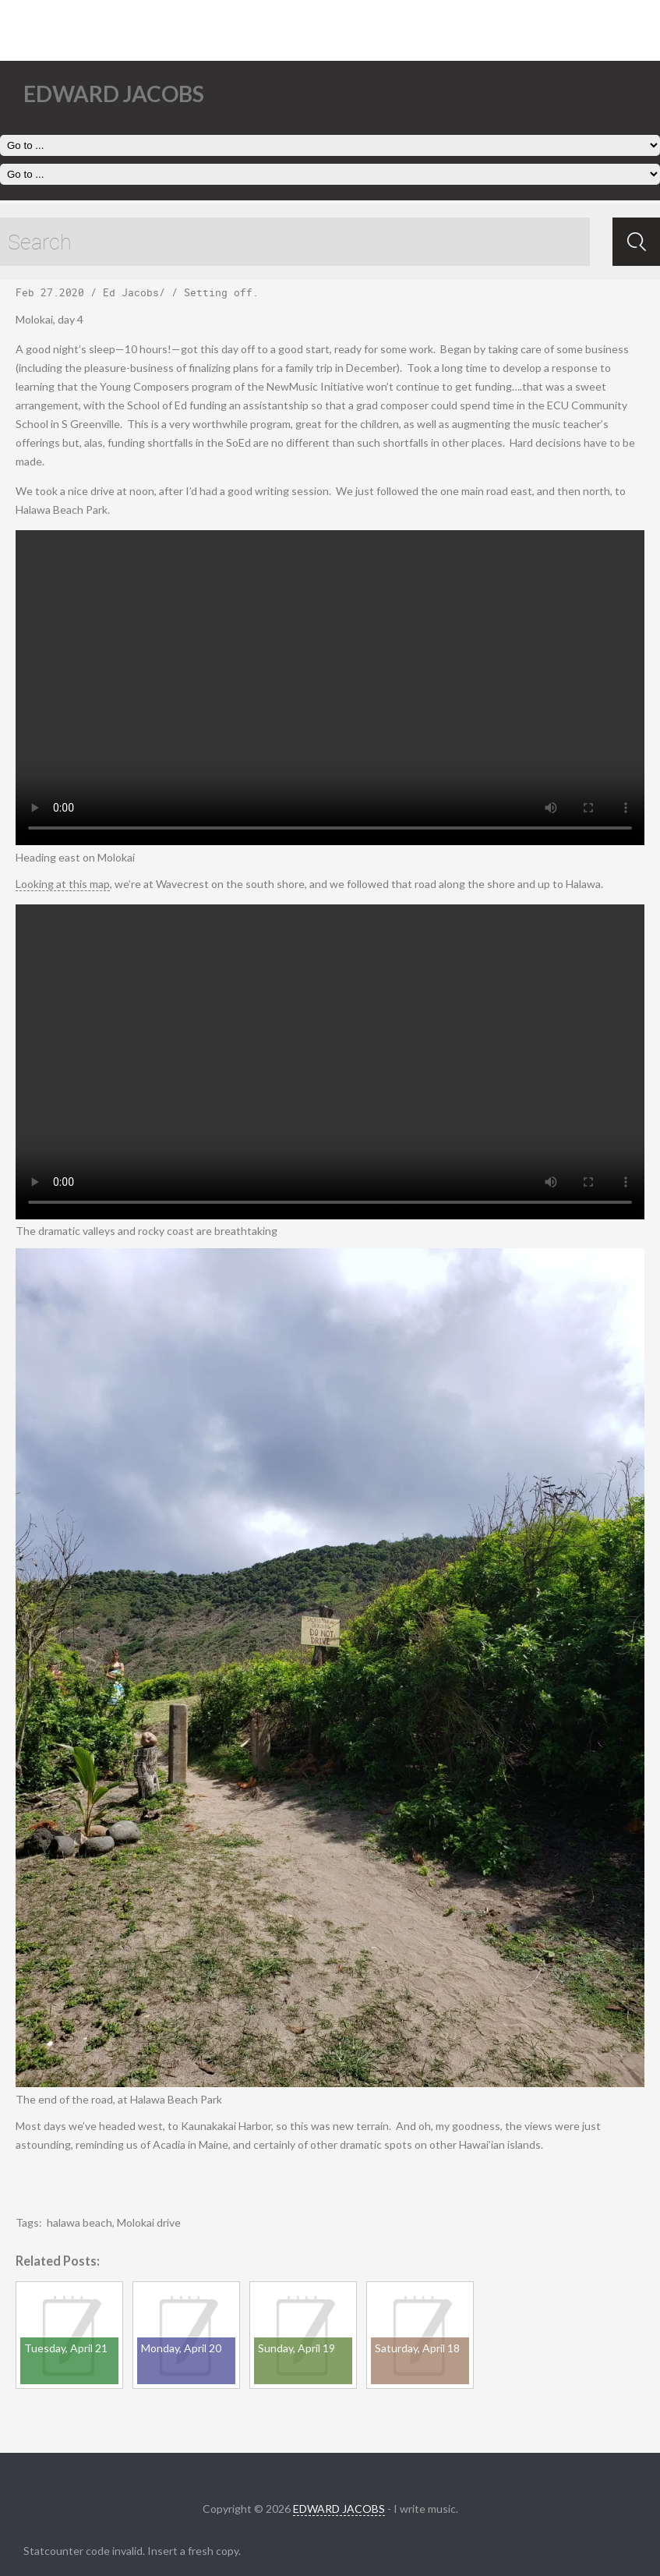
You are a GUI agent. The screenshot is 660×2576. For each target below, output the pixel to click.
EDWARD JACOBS (339, 2508)
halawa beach (79, 2222)
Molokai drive (149, 2222)
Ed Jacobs (131, 292)
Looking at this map (63, 883)
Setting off (218, 292)
